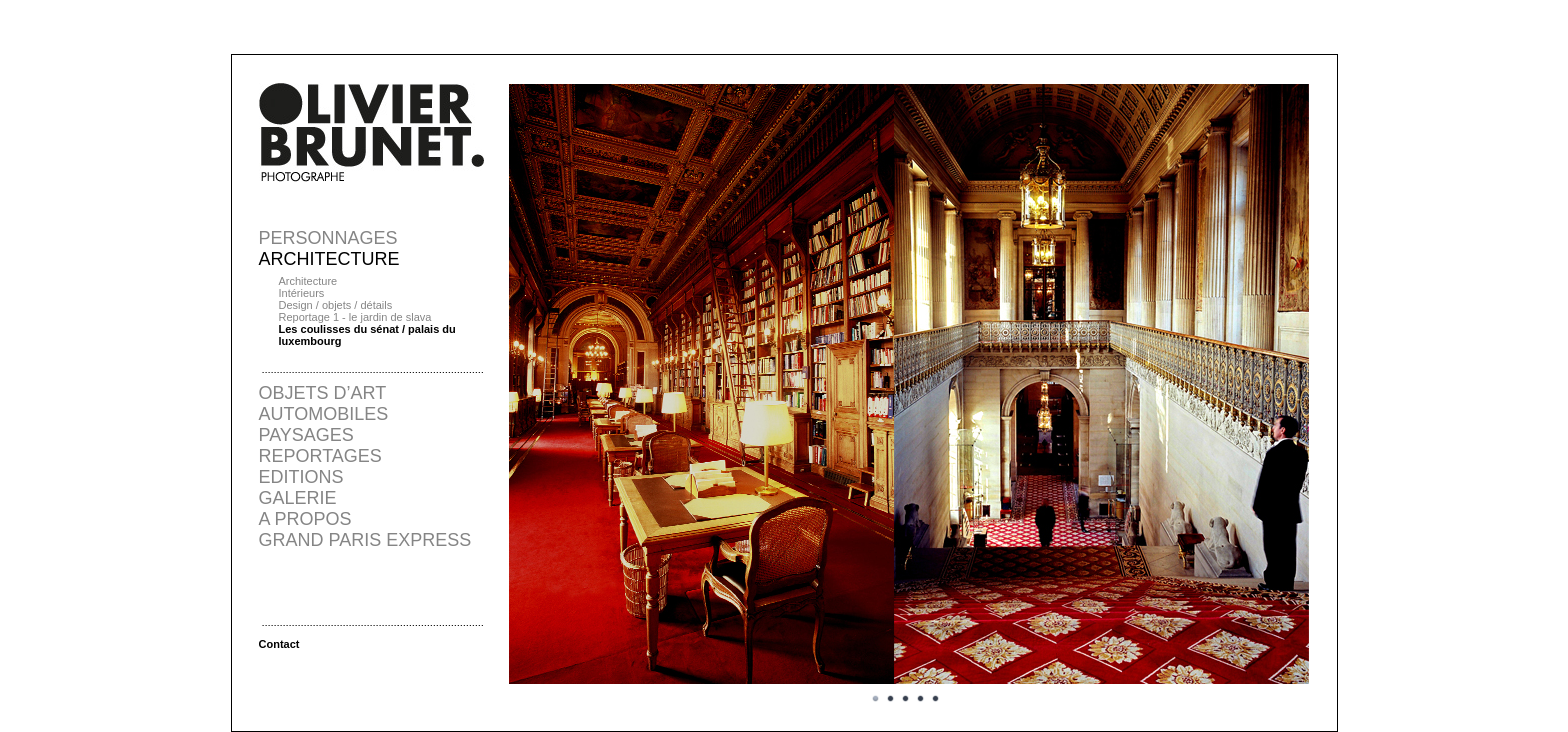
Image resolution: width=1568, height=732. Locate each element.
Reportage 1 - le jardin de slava (355, 317)
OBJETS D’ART (323, 393)
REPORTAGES (320, 456)
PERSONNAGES (328, 238)
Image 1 (876, 699)
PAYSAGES (306, 435)
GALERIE (298, 498)
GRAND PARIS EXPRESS (365, 540)
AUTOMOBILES (324, 414)
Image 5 (936, 699)
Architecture (308, 281)
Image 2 (891, 699)
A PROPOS (305, 519)
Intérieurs (302, 293)
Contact (279, 644)
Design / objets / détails (336, 305)
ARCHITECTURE (329, 259)
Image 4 (921, 699)
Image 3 (906, 699)
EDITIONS (301, 477)
